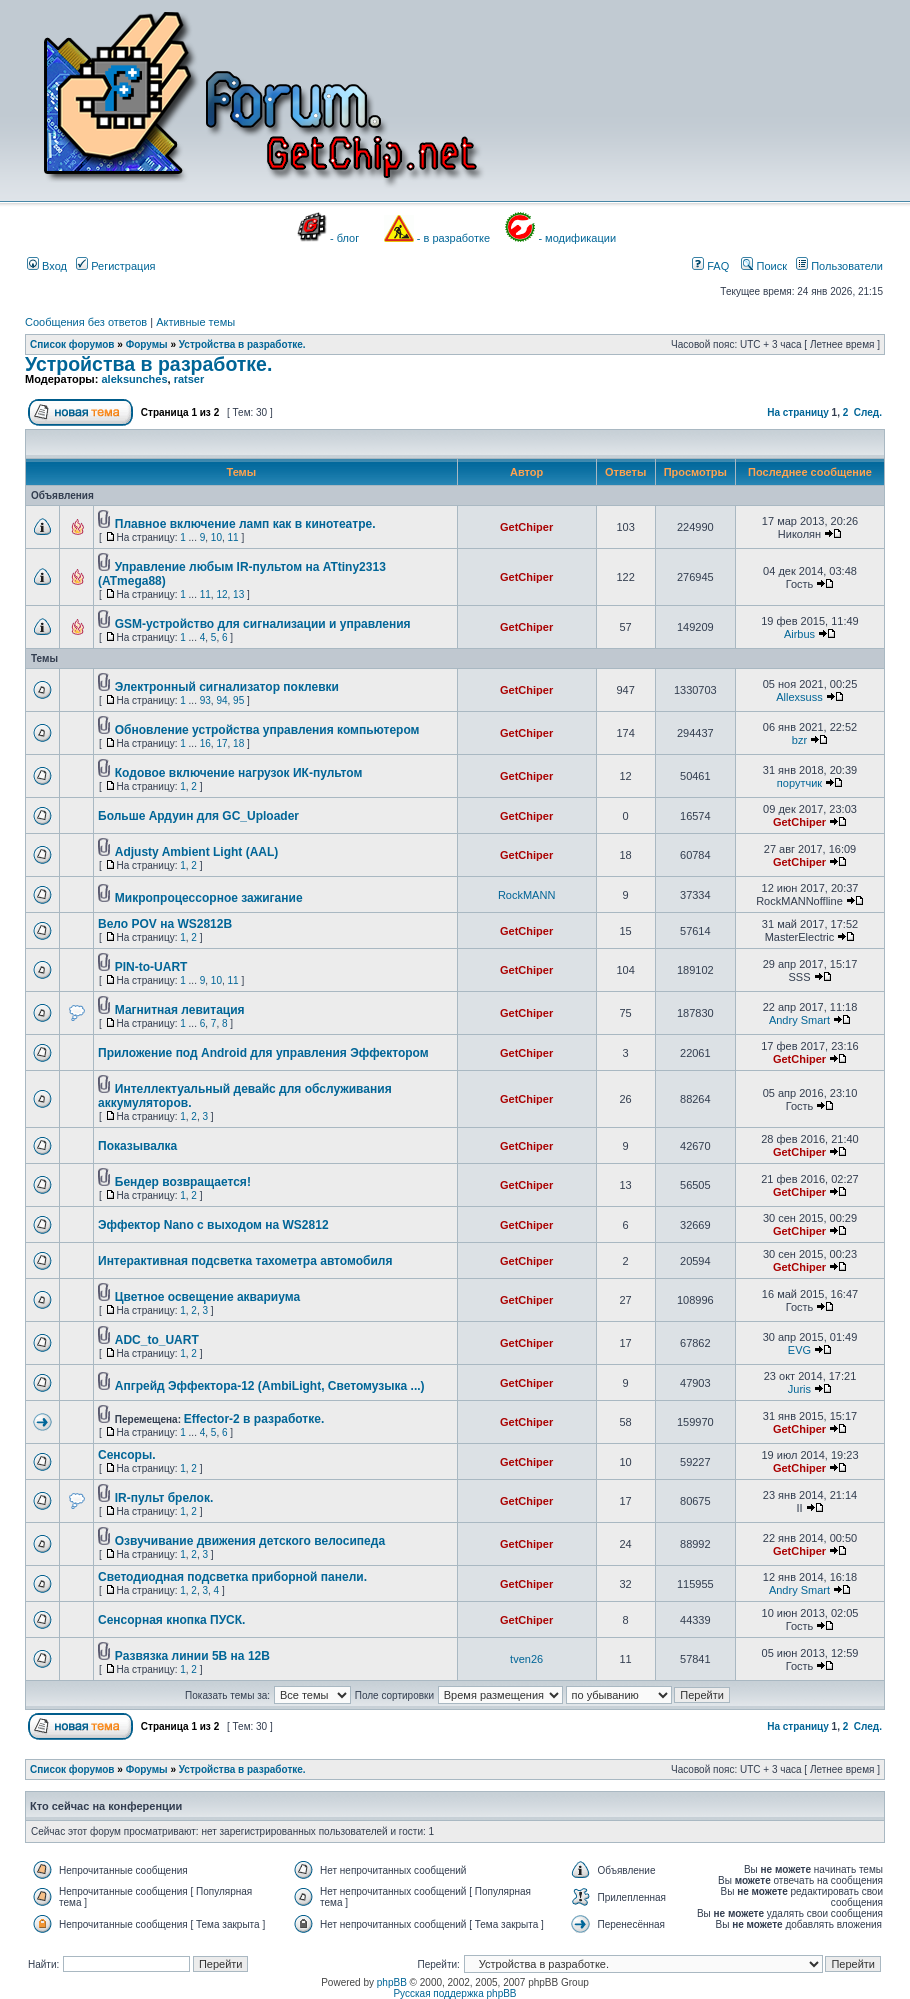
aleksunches (134, 379)
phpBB (392, 1982)
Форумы (147, 344)
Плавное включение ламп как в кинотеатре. (245, 524)
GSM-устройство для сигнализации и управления (263, 624)
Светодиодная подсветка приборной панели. (232, 1577)
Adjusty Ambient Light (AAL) (197, 852)
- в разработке (453, 238)
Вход (47, 266)
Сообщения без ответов (86, 322)
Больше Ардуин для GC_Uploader (198, 816)
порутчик (799, 783)
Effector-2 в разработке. (254, 1419)
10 (216, 537)
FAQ (710, 266)
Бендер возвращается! (183, 1182)
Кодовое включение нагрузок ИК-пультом (239, 773)
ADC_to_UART (157, 1340)
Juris (799, 1389)
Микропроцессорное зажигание (209, 898)
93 (205, 700)
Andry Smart (799, 1020)
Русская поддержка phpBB (454, 1993)
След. (868, 412)
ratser (189, 379)
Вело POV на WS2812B (165, 924)
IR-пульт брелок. (164, 1498)
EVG (799, 1350)
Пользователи (839, 266)
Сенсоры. (127, 1455)
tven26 (526, 1659)
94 (221, 700)
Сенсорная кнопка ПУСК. (171, 1620)
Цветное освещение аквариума (207, 1297)
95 (238, 700)
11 (233, 537)
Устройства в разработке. (242, 344)
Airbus (799, 634)
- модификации (577, 238)
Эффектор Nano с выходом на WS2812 (213, 1225)
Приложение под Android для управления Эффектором (263, 1053)
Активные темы (195, 322)
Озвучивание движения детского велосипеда (250, 1541)
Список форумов (72, 344)
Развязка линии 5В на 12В (192, 1656)
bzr (799, 740)
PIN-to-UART (151, 967)
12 (221, 594)
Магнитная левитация (180, 1010)
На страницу (798, 412)
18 (238, 743)
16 (205, 743)
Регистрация (115, 266)
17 (221, 743)
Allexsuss (799, 697)
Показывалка (137, 1146)
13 (238, 594)
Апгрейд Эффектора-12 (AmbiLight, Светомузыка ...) (270, 1386)
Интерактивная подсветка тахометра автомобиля (245, 1261)
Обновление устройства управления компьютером (267, 730)
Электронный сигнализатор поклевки (227, 687)
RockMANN (526, 895)
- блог (344, 238)
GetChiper (526, 527)
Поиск (764, 266)
